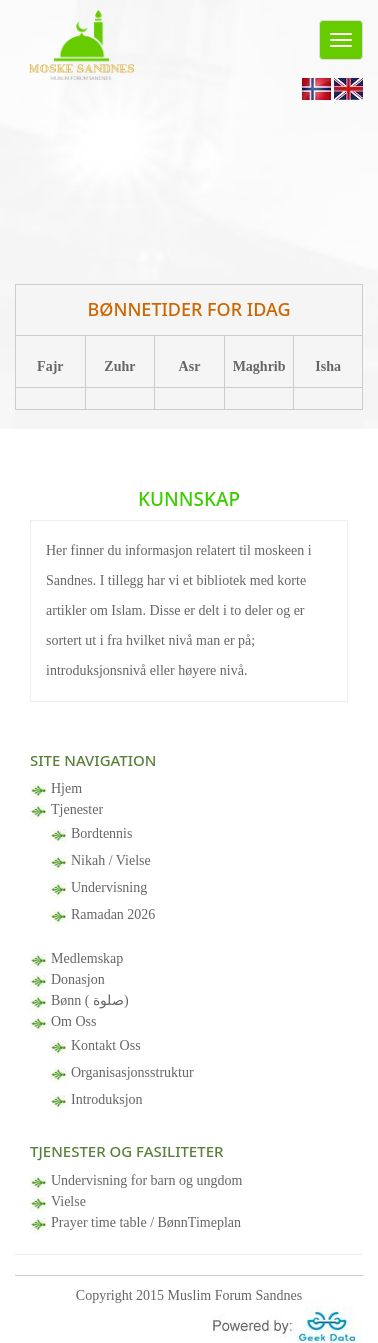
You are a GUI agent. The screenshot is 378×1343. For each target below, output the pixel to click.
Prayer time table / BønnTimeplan (146, 1222)
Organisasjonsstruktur (132, 1072)
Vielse (68, 1201)
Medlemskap (87, 958)
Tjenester (77, 809)
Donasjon (78, 979)
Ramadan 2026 (113, 914)
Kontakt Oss (106, 1045)
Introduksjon (107, 1099)
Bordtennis (101, 833)
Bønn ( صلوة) (90, 1000)
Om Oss (74, 1021)
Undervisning (109, 887)
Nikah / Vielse (111, 860)
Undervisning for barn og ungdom (146, 1180)
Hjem (66, 788)
